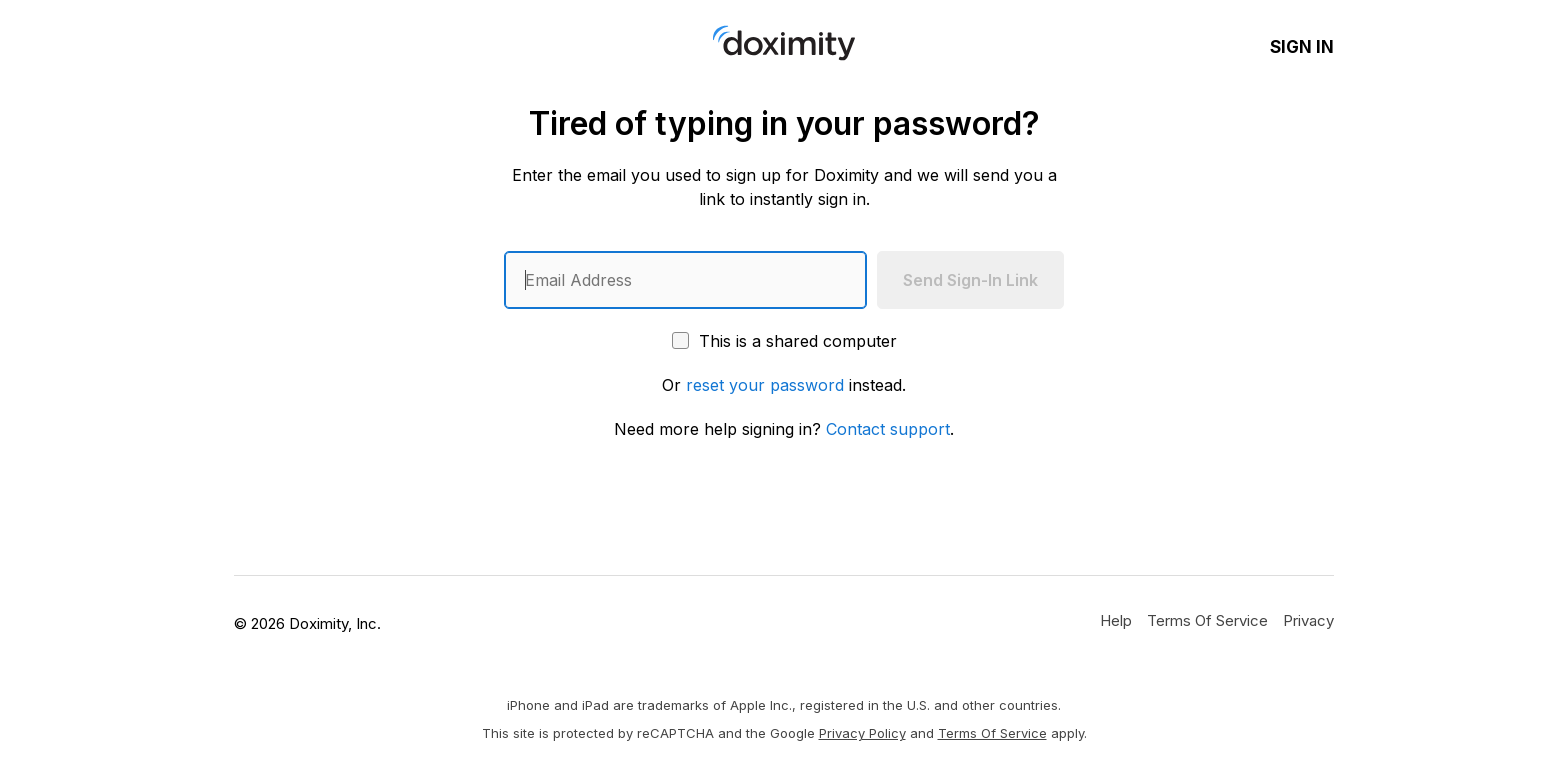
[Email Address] (685, 280)
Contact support (888, 429)
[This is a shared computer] (680, 340)
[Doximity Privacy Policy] (1308, 620)
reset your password (765, 385)
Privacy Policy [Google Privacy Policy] (862, 733)
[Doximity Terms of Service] (1207, 620)
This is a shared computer (784, 341)
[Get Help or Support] (1116, 620)
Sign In (1302, 47)
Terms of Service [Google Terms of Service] (992, 733)
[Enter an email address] (685, 280)
